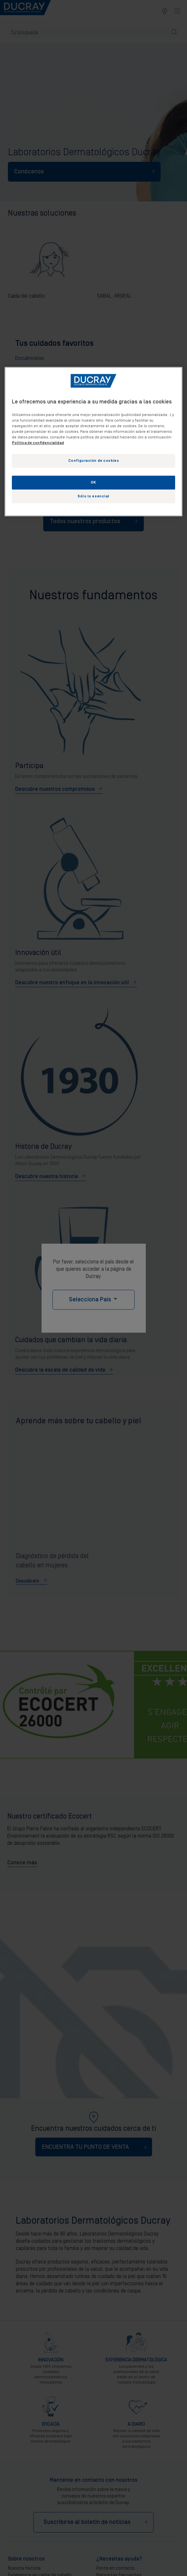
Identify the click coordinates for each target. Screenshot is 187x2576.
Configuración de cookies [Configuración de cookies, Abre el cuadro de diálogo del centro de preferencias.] (93, 461)
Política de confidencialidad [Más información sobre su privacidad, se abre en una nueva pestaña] (38, 443)
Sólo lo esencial (93, 496)
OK (93, 482)
